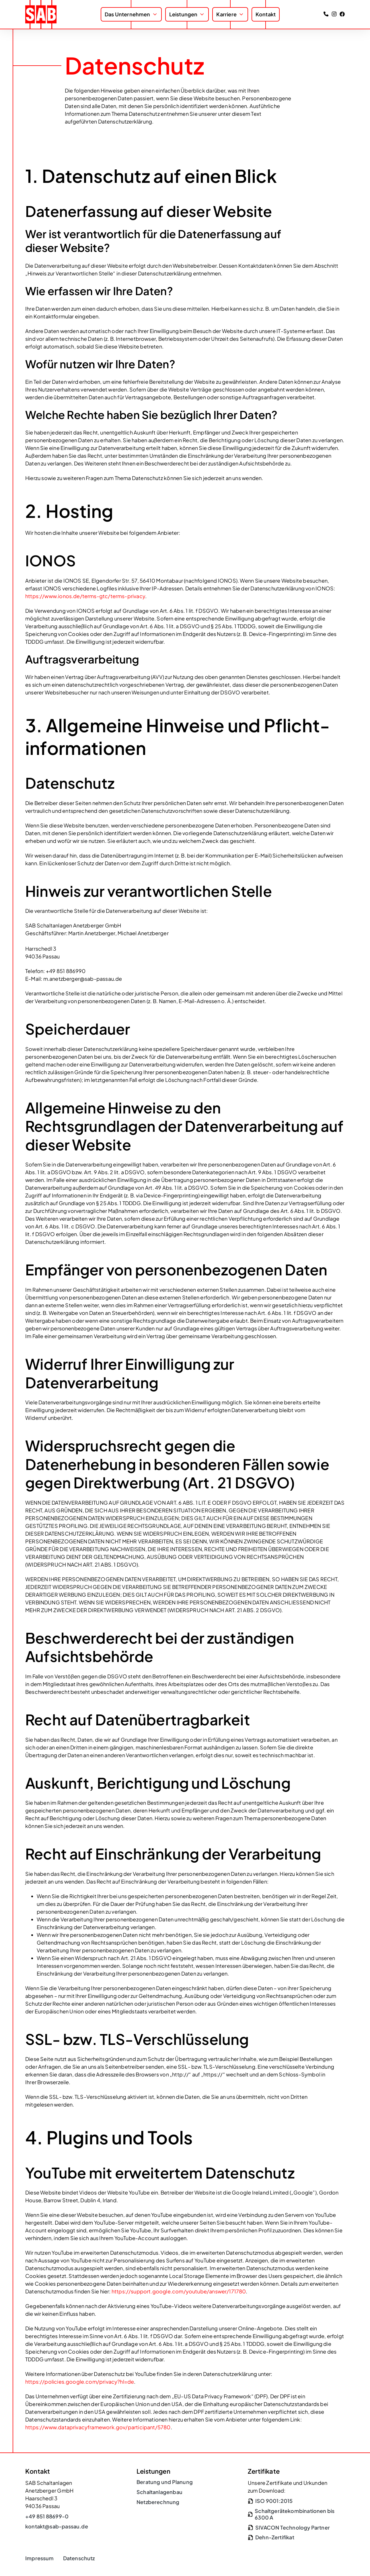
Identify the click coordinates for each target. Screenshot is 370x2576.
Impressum (39, 2558)
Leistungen (183, 14)
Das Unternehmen (127, 14)
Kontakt (266, 14)
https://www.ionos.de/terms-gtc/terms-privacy (85, 596)
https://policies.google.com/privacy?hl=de (79, 2381)
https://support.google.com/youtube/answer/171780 (179, 2291)
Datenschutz (79, 2558)
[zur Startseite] (41, 14)
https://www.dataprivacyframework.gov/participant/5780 (98, 2427)
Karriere (226, 14)
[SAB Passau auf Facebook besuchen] (342, 14)
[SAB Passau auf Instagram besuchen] (334, 14)
